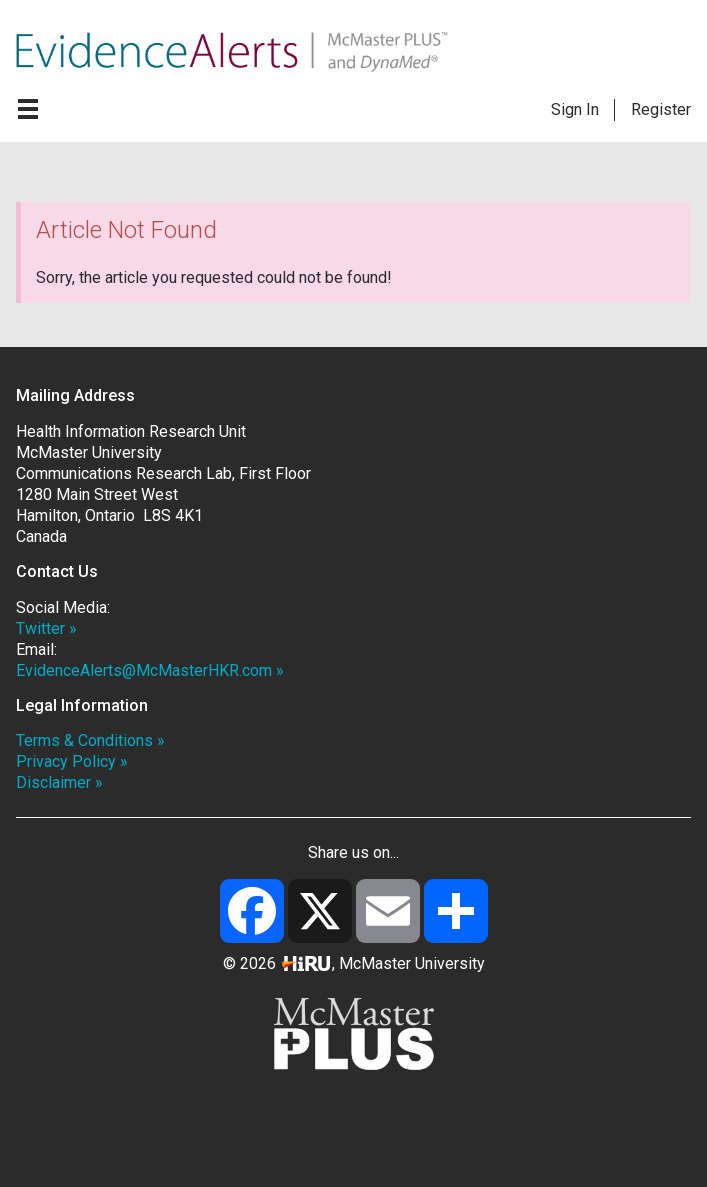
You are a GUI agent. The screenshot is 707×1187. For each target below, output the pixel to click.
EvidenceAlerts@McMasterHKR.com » (150, 670)
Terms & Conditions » (90, 740)
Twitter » (46, 628)
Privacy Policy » (72, 761)
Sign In (575, 109)
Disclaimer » (59, 782)
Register (661, 109)
